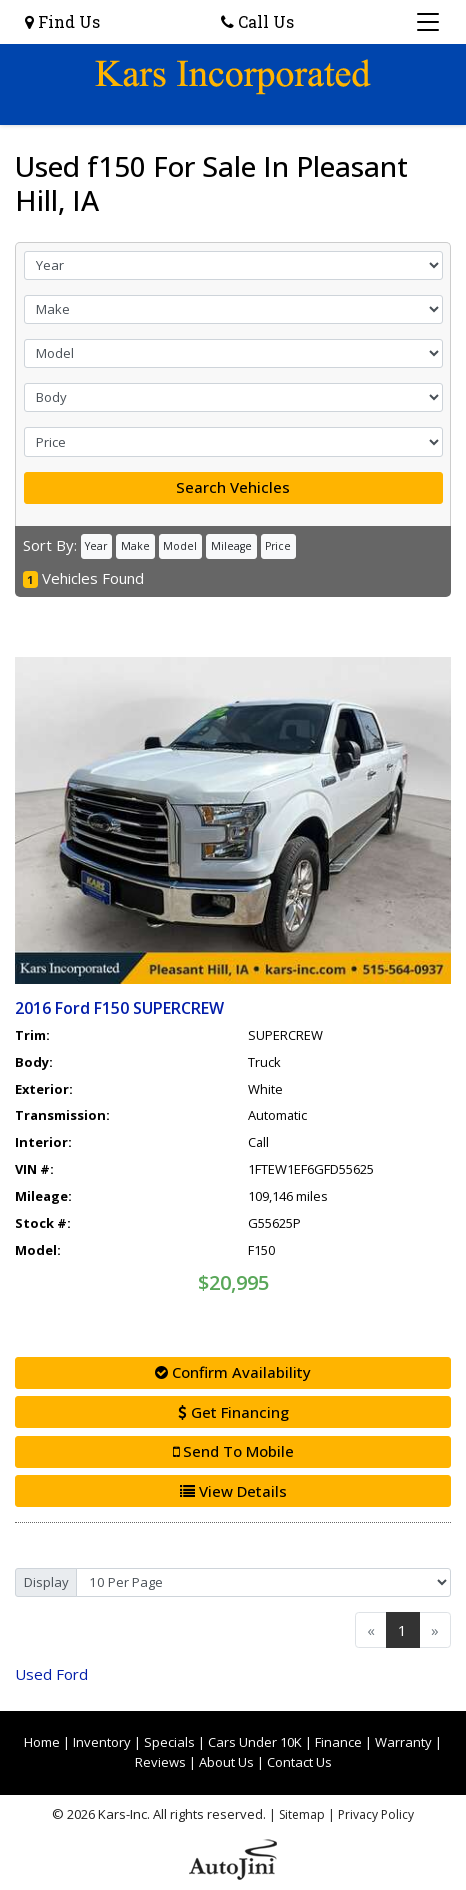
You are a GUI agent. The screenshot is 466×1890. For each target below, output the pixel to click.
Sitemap (302, 1814)
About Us (226, 1762)
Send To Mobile (233, 1451)
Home (42, 1742)
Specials (169, 1742)
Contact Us (299, 1762)
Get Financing (233, 1412)
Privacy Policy (376, 1814)
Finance (338, 1742)
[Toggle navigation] (428, 22)
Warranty (403, 1742)
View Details (233, 1491)
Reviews (160, 1762)
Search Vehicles (233, 487)
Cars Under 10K (255, 1742)
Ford (51, 1674)
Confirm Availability (233, 1372)
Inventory (102, 1742)
